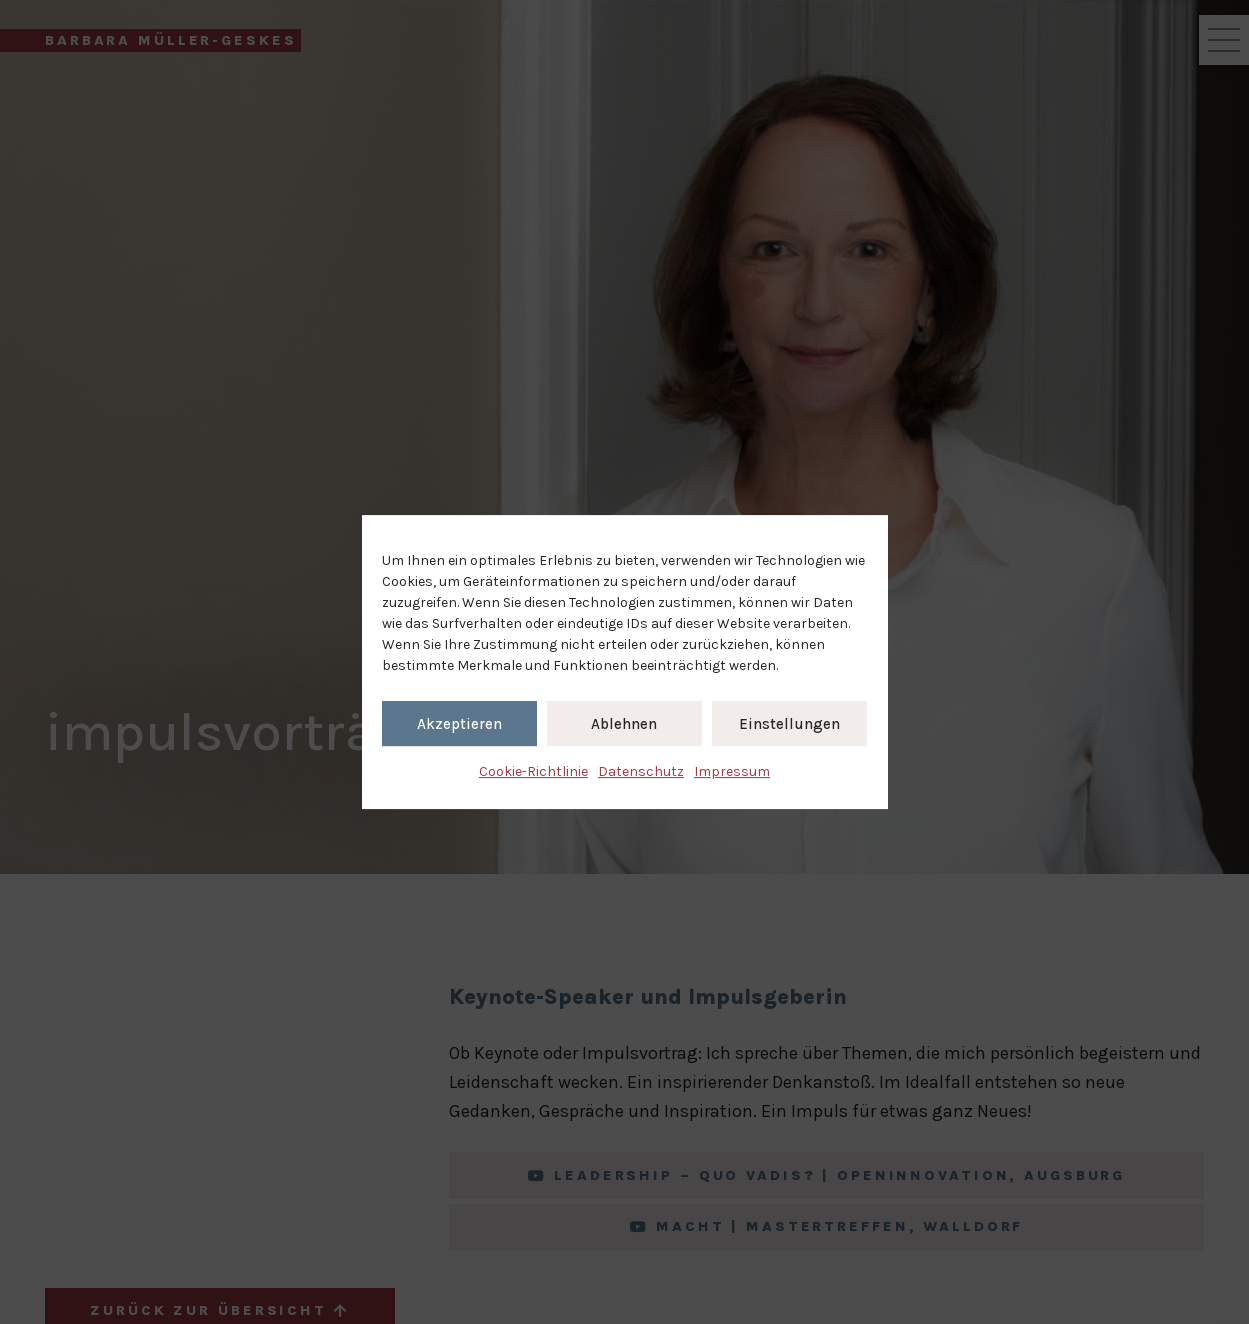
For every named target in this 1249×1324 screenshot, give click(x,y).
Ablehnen (624, 724)
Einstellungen (789, 724)
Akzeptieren (459, 724)
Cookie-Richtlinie (533, 771)
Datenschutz (641, 771)
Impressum (732, 771)
